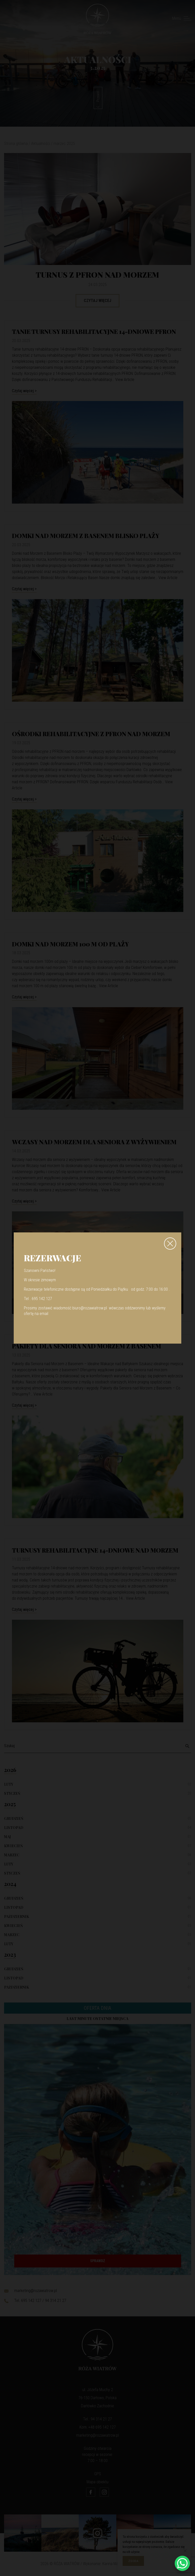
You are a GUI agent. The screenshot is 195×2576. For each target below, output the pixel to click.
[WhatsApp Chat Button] (182, 2563)
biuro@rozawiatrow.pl (89, 1308)
